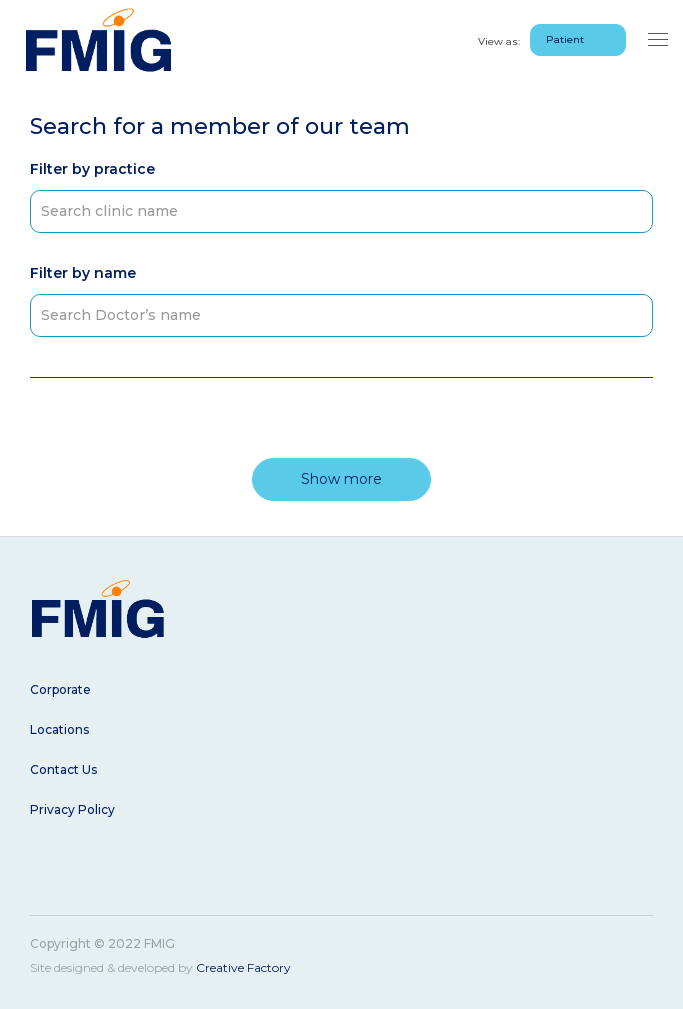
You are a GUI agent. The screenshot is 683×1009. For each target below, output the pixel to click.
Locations (59, 729)
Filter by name (83, 273)
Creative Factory (243, 967)
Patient (565, 39)
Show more (341, 479)
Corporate (60, 689)
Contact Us (63, 769)
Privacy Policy (72, 809)
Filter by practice (92, 169)
